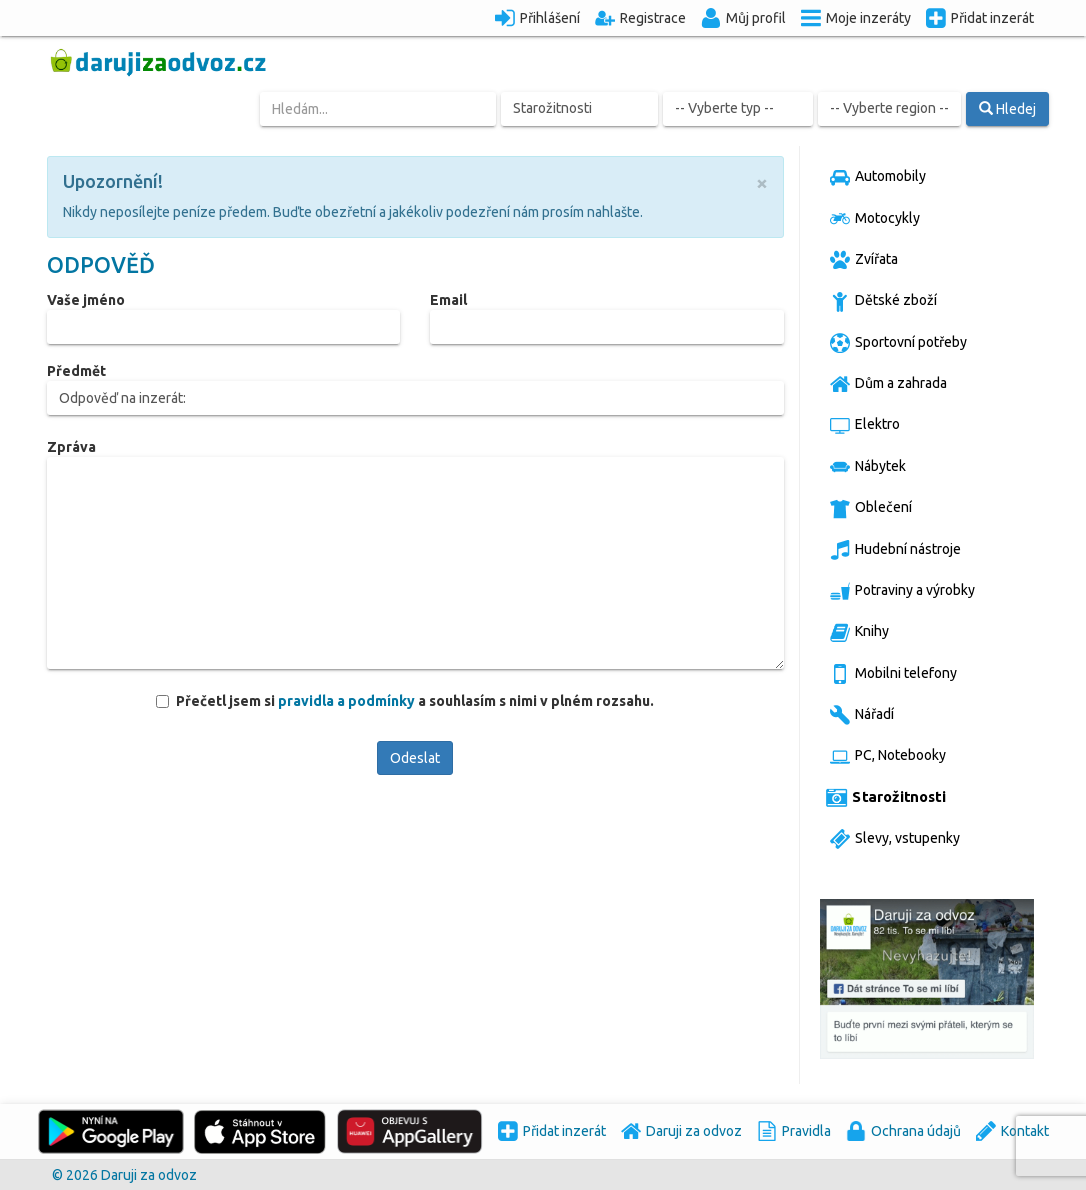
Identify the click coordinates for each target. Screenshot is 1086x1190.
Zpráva (71, 447)
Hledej (1007, 109)
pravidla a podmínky (348, 701)
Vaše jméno (86, 300)
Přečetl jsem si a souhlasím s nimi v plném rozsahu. (414, 701)
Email (448, 300)
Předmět (76, 371)
